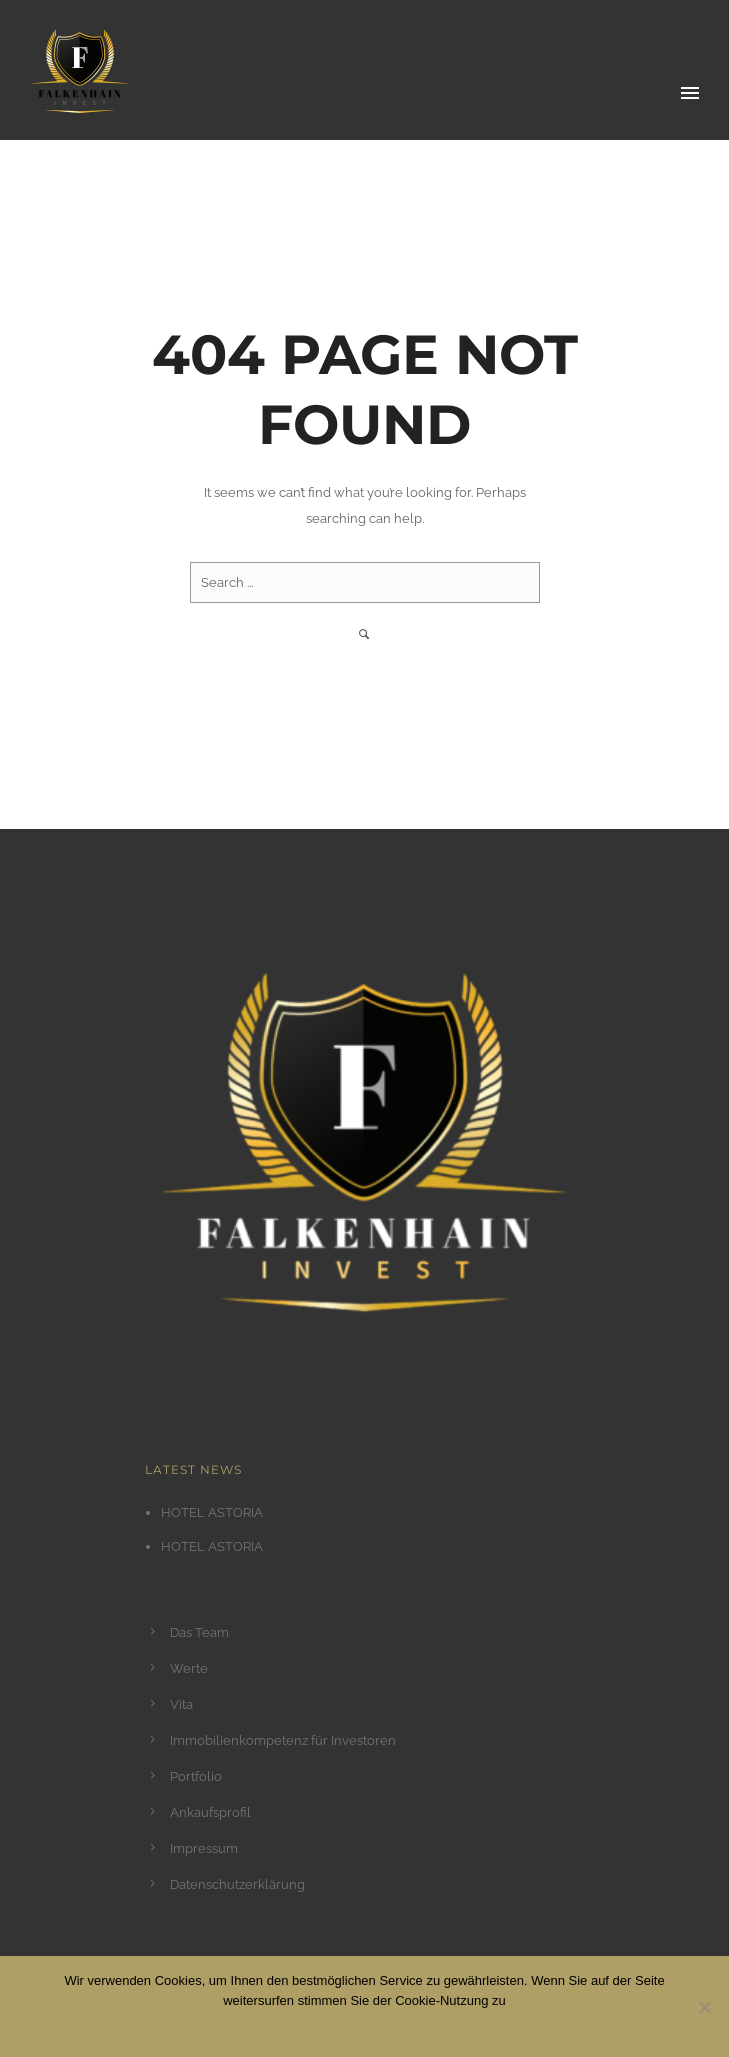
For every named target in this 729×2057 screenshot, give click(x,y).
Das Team (199, 1632)
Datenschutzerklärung (237, 1884)
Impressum (204, 1848)
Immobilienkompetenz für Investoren (283, 1740)
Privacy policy (395, 2026)
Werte (189, 1668)
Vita (181, 1704)
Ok (301, 2026)
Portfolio (196, 1776)
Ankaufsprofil (210, 1812)
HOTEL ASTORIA (212, 1512)
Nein (333, 2026)
